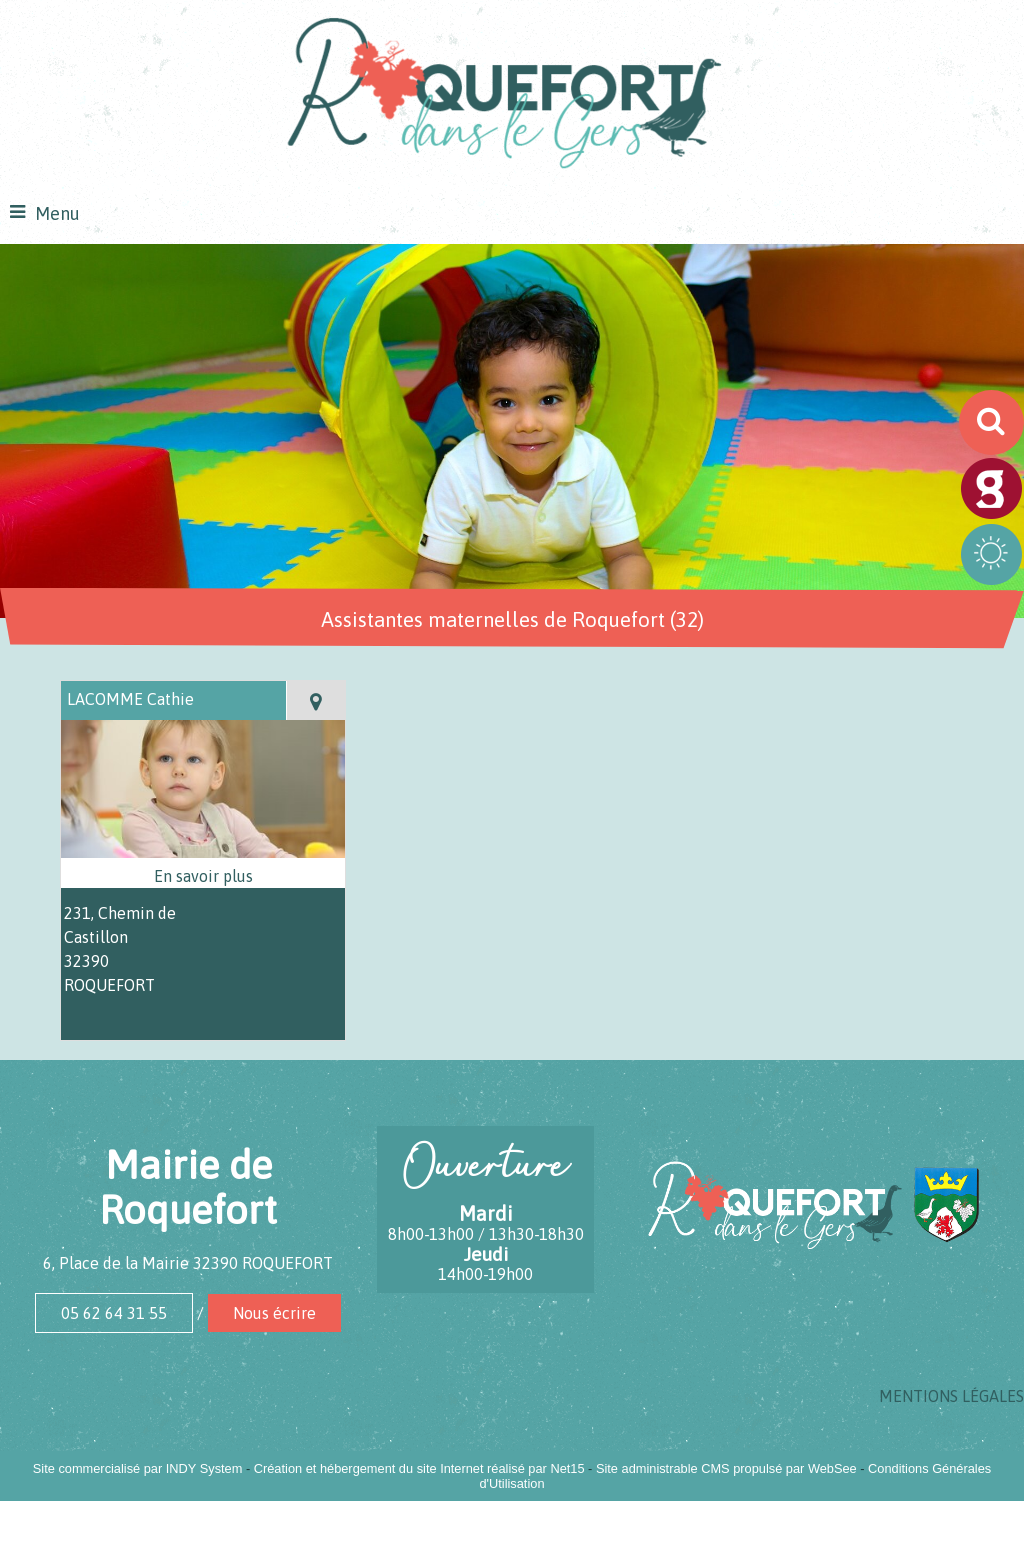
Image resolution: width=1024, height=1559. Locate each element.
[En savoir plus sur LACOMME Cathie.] (203, 876)
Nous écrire (274, 1313)
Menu (57, 213)
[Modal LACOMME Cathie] (203, 852)
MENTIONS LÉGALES (951, 1396)
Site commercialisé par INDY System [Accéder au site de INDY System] (138, 1468)
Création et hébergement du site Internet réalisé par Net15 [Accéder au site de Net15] (419, 1468)
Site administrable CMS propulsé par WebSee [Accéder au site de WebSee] (726, 1468)
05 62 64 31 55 (114, 1313)
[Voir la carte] (316, 700)
